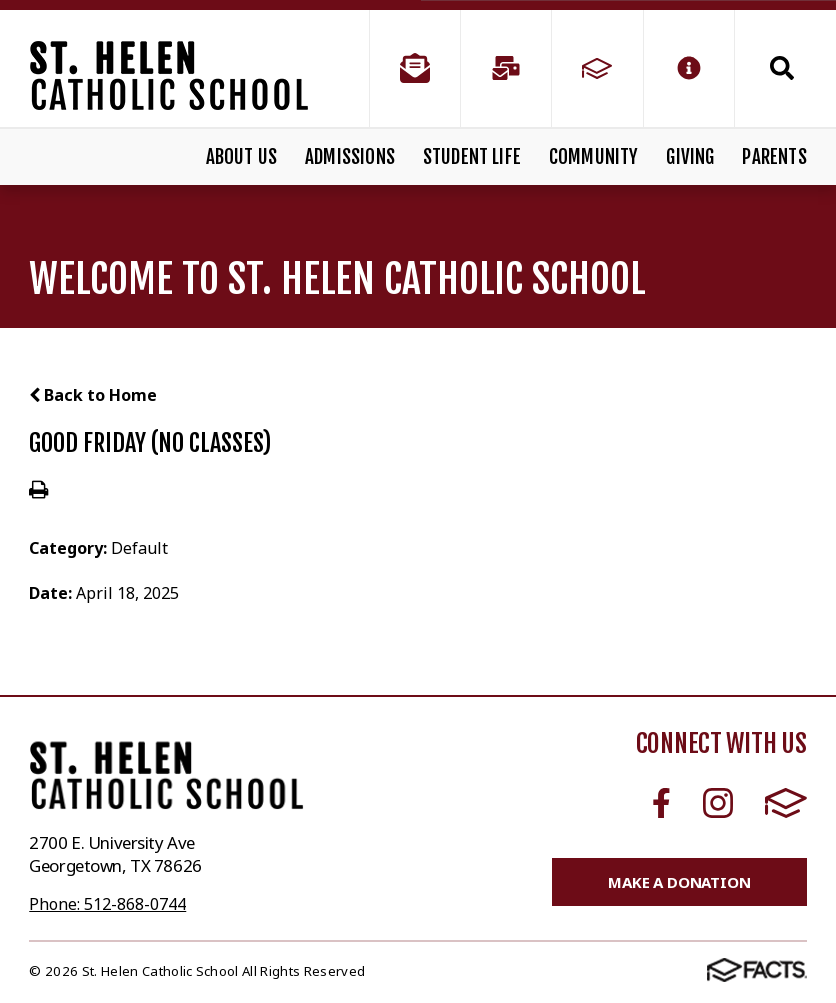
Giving (690, 157)
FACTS (786, 803)
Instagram (718, 803)
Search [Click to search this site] (782, 68)
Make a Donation (679, 882)
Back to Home (93, 395)
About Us (242, 157)
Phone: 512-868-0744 (107, 904)
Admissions (350, 157)
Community (594, 157)
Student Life (472, 157)
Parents (774, 157)
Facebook (661, 803)
